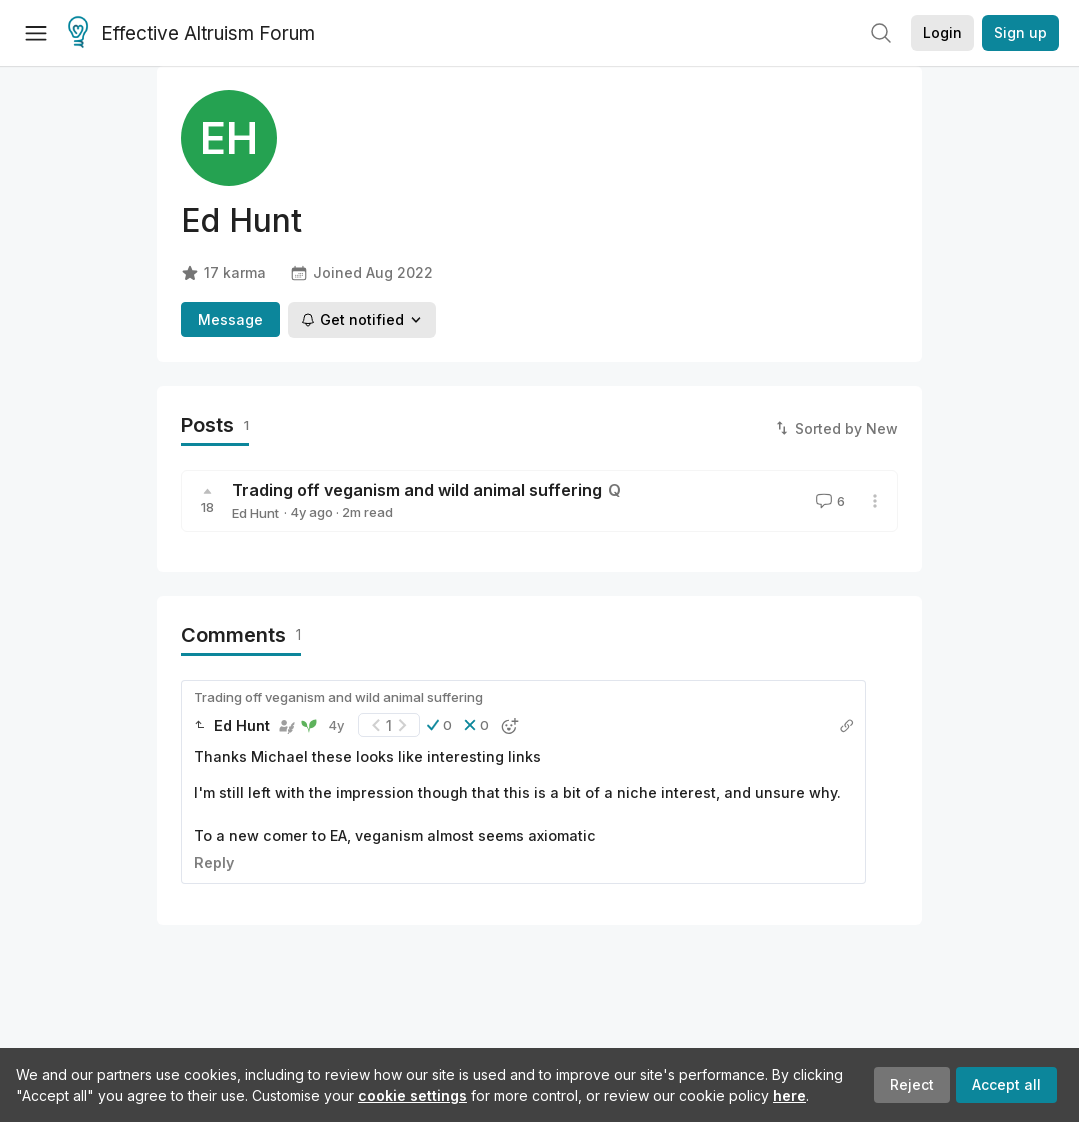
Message (230, 319)
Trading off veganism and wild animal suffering (417, 490)
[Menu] (36, 33)
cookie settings (412, 1095)
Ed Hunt (255, 513)
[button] (439, 725)
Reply (214, 862)
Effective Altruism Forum (191, 34)
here (789, 1095)
